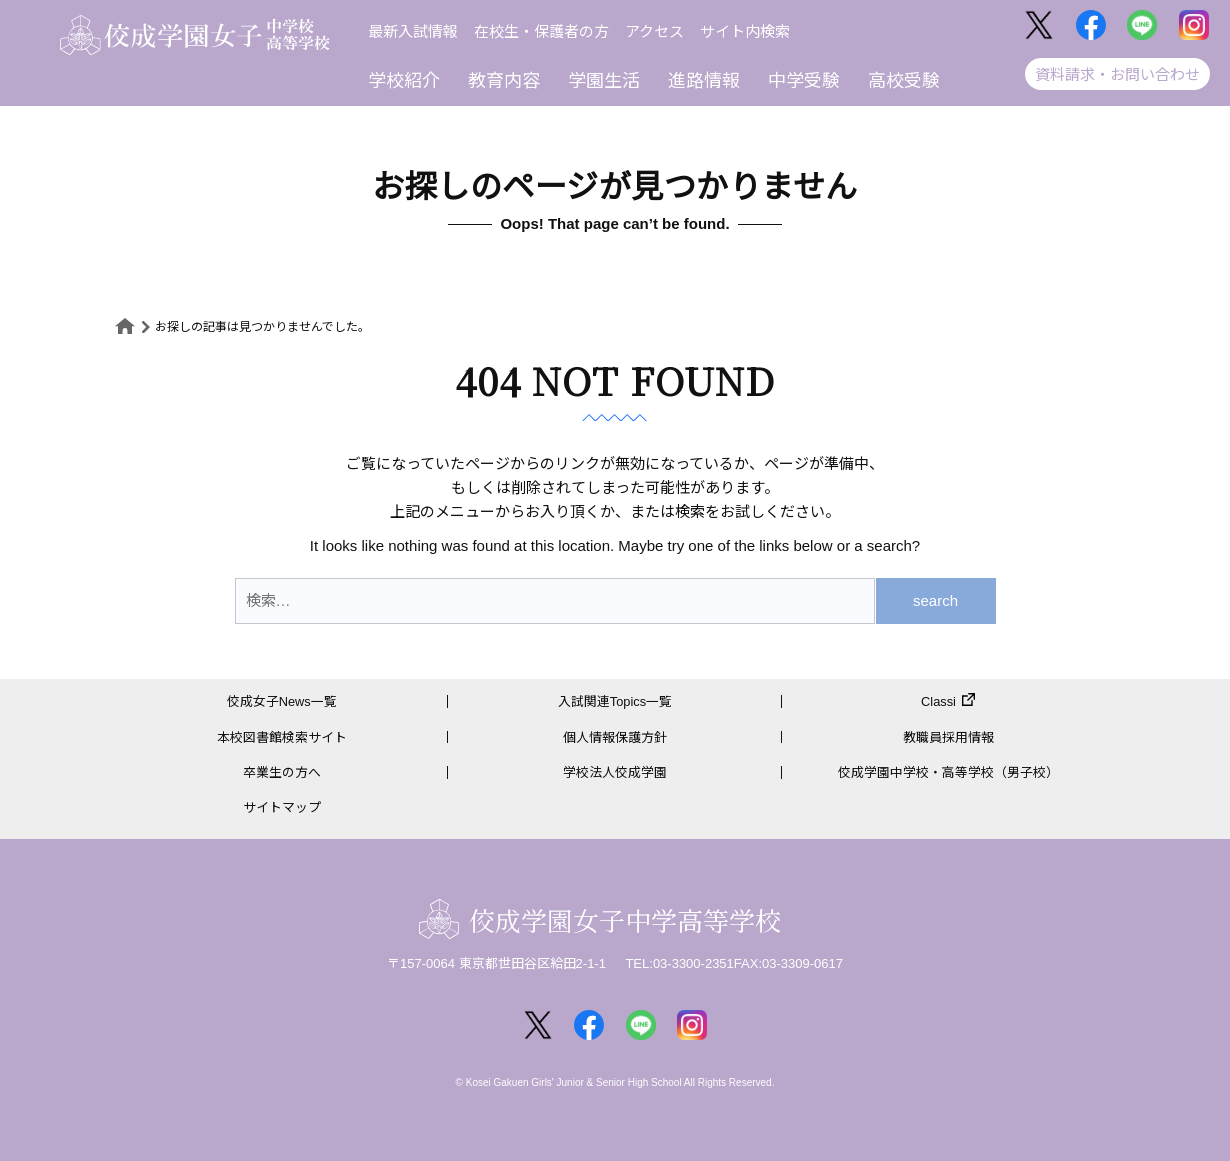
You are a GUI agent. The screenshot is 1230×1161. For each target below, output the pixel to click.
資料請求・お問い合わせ (1117, 74)
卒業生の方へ (282, 772)
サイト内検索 (745, 31)
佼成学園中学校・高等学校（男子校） (948, 772)
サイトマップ (282, 807)
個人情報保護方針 (615, 737)
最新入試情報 (413, 31)
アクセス (654, 31)
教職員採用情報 (948, 737)
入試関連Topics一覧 (615, 701)
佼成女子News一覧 (281, 701)
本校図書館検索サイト (282, 737)
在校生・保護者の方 (541, 31)
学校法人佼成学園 (615, 772)
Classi (938, 701)
